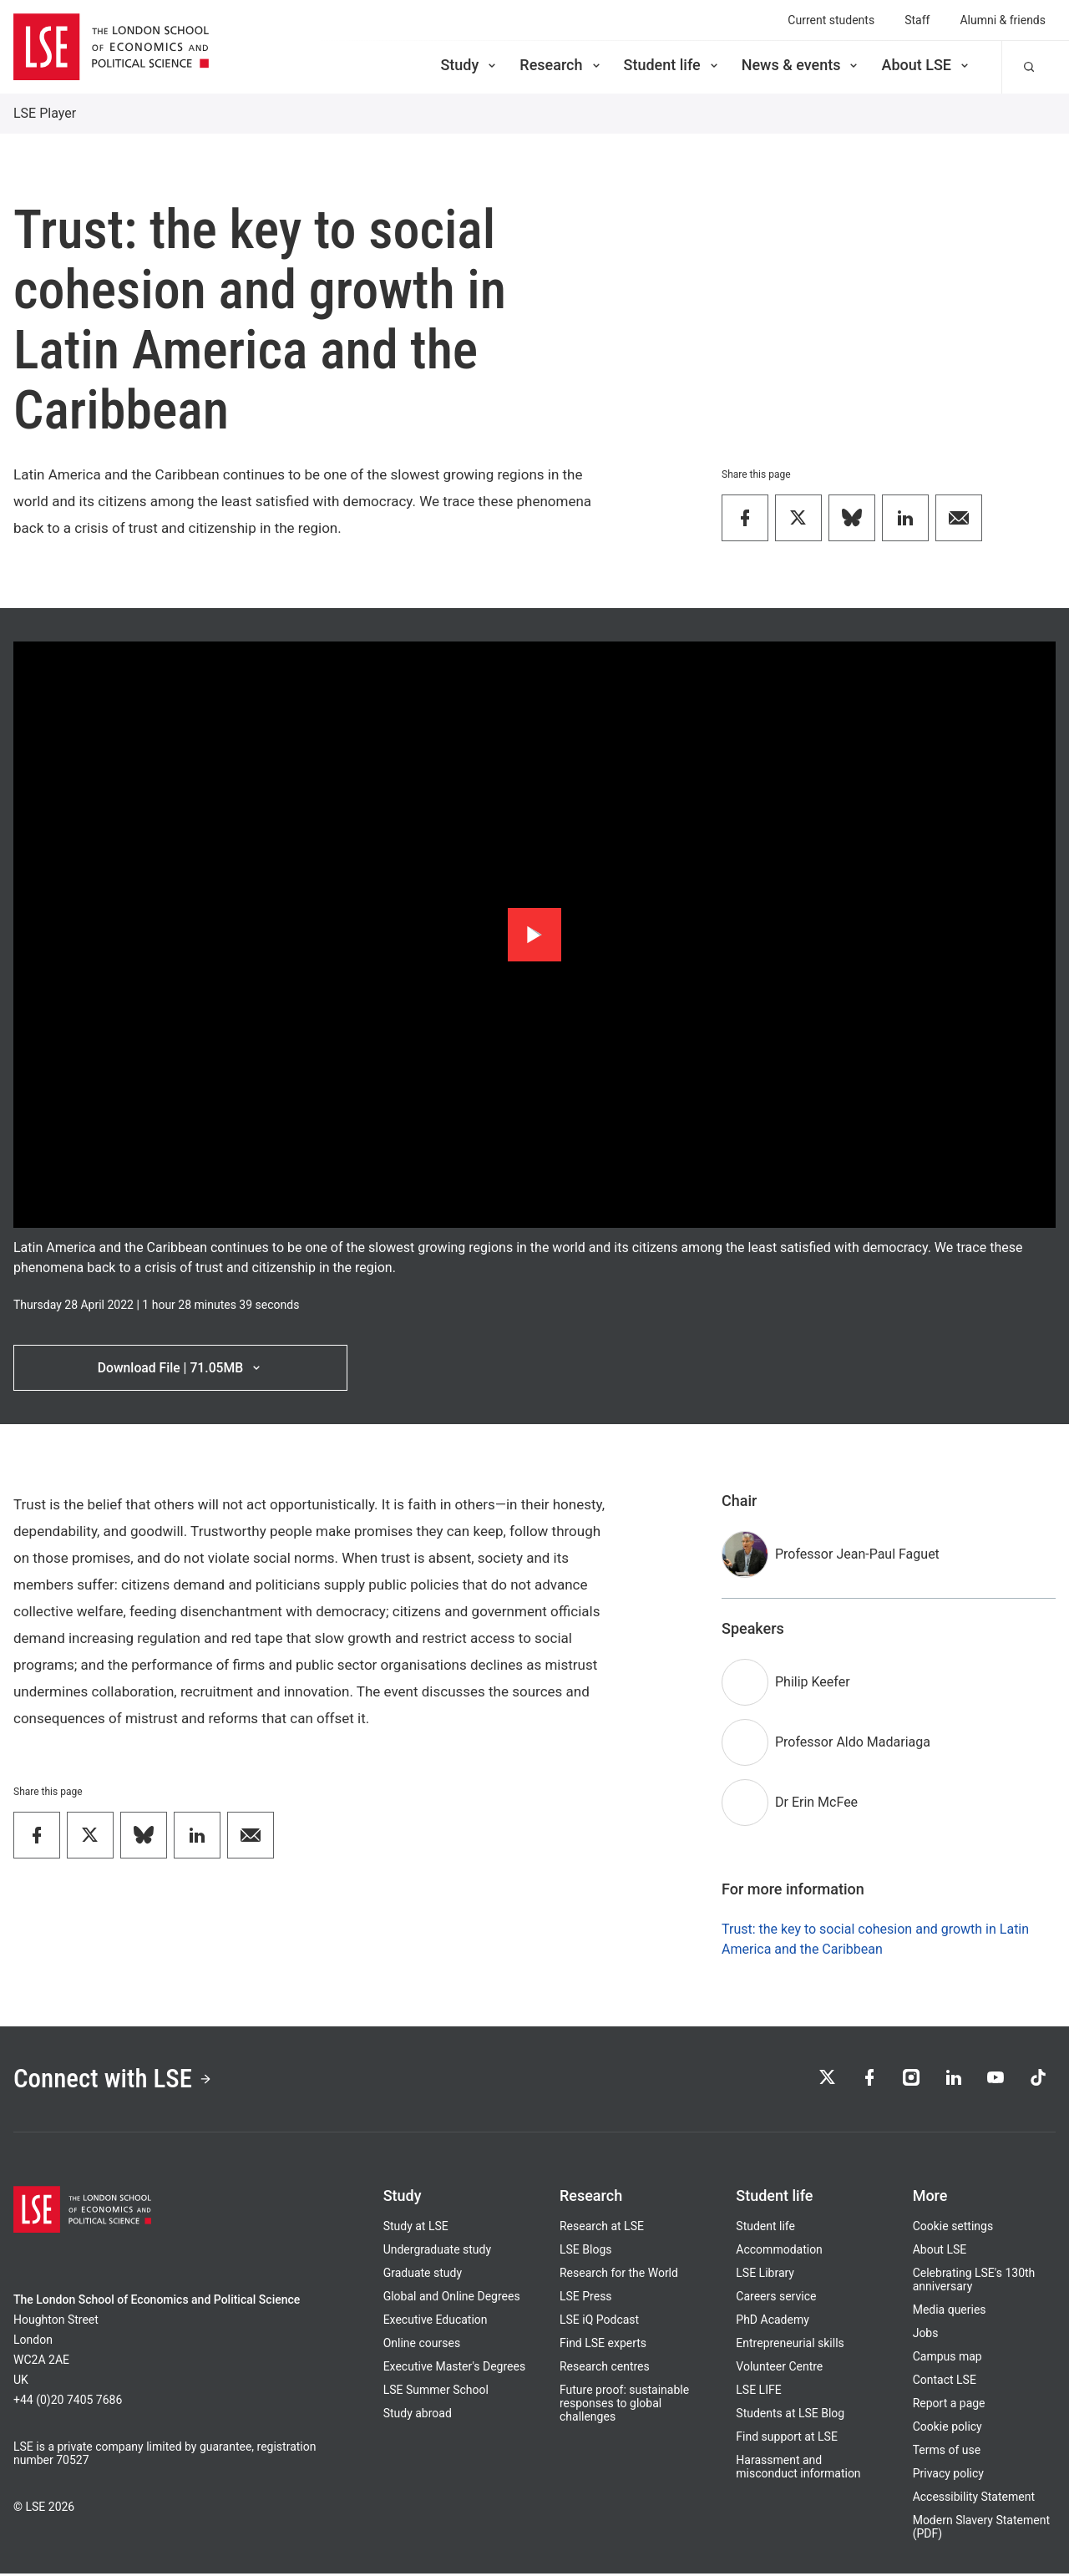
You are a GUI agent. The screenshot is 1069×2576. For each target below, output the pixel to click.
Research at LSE (602, 2228)
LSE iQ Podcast (599, 2322)
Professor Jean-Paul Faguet (857, 1555)
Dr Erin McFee (816, 1803)
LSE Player (44, 113)
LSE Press (586, 2298)
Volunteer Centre (779, 2369)
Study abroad (417, 2415)
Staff (917, 20)
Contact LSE (944, 2382)
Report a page (949, 2405)
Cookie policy (947, 2429)
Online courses (421, 2345)
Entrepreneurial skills (790, 2345)
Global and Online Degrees (451, 2298)
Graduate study (422, 2275)
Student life (672, 65)
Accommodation (779, 2252)
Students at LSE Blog (790, 2415)
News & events (801, 65)
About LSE (926, 65)
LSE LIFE (758, 2392)
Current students (831, 20)
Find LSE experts (603, 2345)
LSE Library (765, 2275)
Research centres (605, 2369)
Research (560, 65)
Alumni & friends (1003, 20)
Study (469, 65)
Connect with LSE (115, 2081)
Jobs (926, 2335)
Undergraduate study (437, 2252)
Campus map (947, 2359)
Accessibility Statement (974, 2499)
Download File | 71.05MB (180, 1368)
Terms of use (947, 2452)
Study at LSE (415, 2228)
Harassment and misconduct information (798, 2469)
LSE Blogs (585, 2252)
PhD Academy (772, 2322)
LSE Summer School (436, 2392)
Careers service (776, 2298)
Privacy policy (948, 2475)
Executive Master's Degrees (454, 2369)
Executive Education (435, 2322)
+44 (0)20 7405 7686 (67, 2402)
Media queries (949, 2312)
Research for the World (619, 2275)
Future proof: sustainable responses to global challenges (624, 2406)
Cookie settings (953, 2228)
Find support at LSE (787, 2439)
